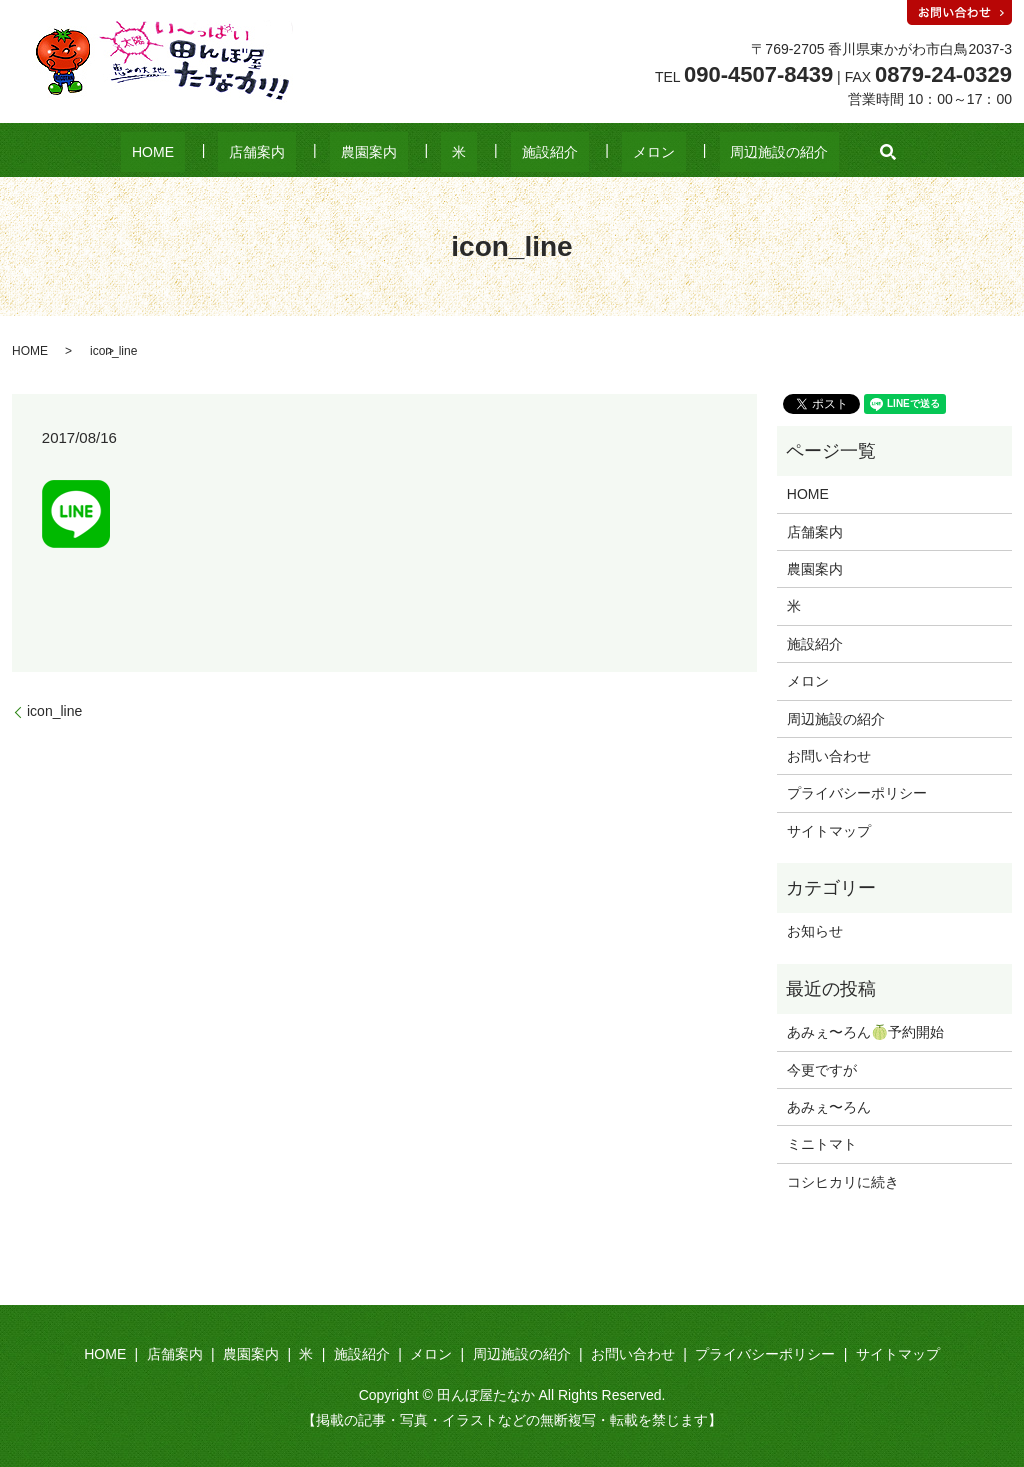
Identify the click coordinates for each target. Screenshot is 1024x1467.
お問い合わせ (829, 756)
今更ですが (822, 1070)
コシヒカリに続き (843, 1182)
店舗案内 (301, 152)
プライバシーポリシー (857, 793)
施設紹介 (528, 152)
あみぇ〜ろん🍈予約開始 (865, 1032)
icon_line (54, 711)
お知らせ (815, 931)
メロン (610, 152)
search (812, 152)
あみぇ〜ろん (829, 1107)
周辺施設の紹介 (714, 152)
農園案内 (391, 152)
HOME (218, 152)
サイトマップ (829, 831)
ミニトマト (822, 1144)
